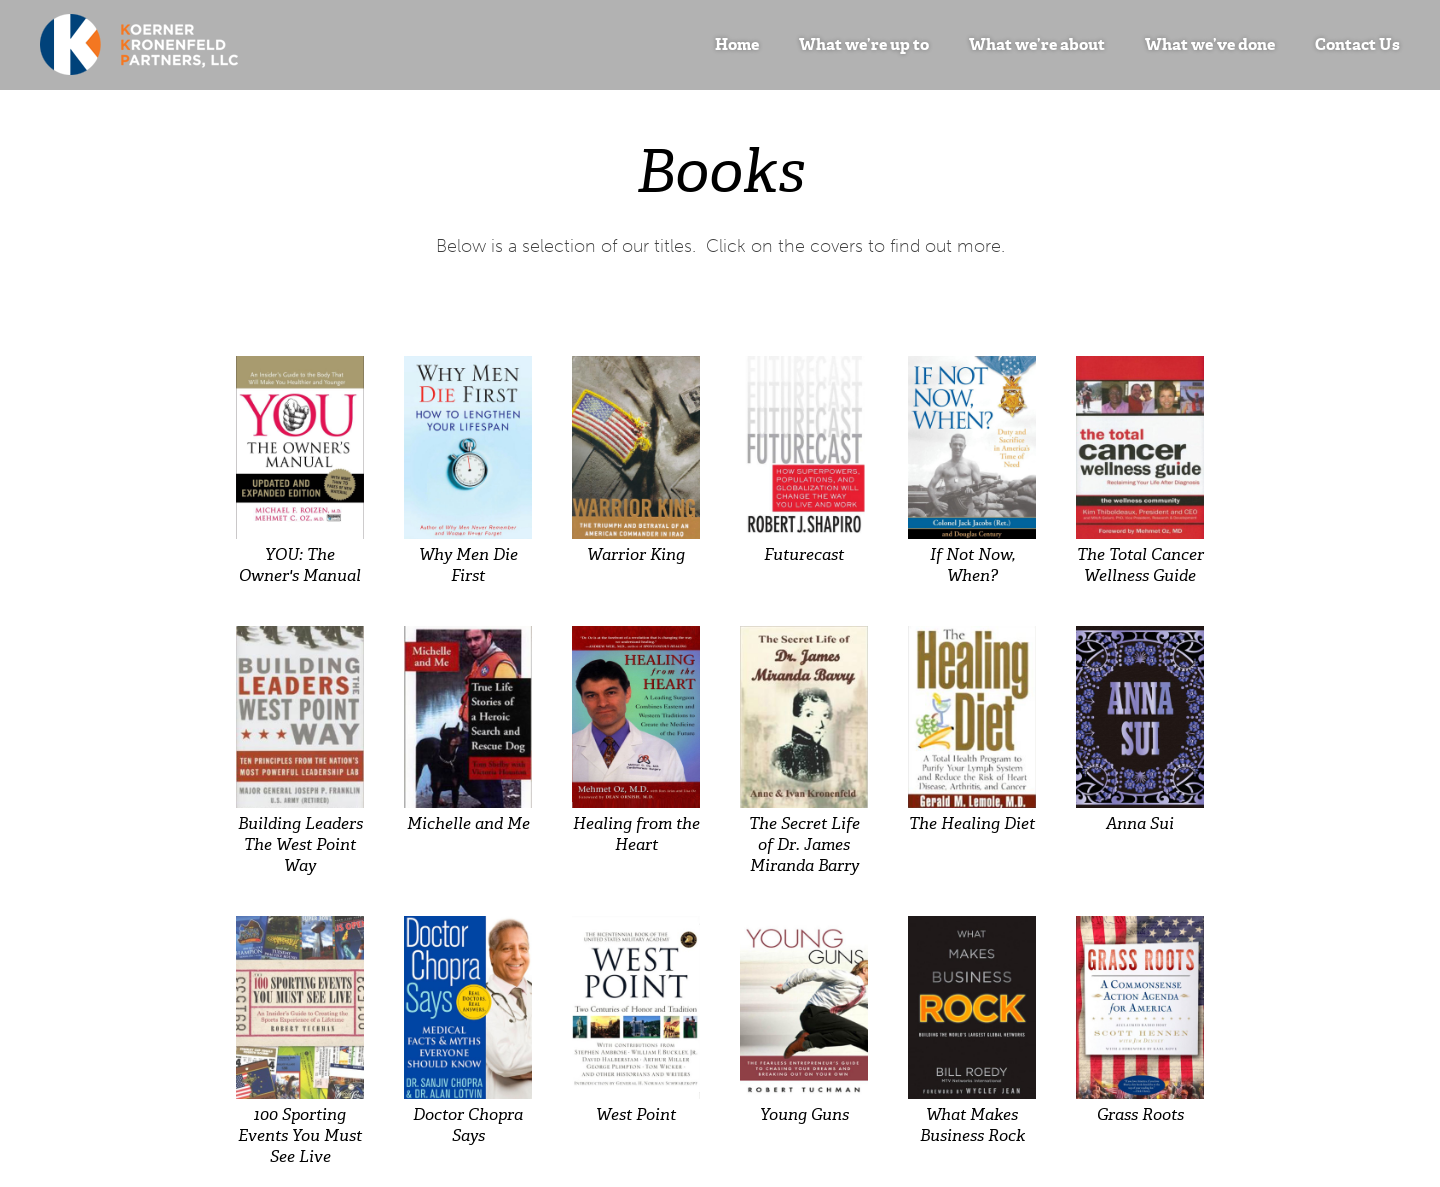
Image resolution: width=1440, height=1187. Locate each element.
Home (737, 44)
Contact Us (1357, 44)
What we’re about (1037, 44)
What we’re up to (864, 44)
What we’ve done (1210, 44)
